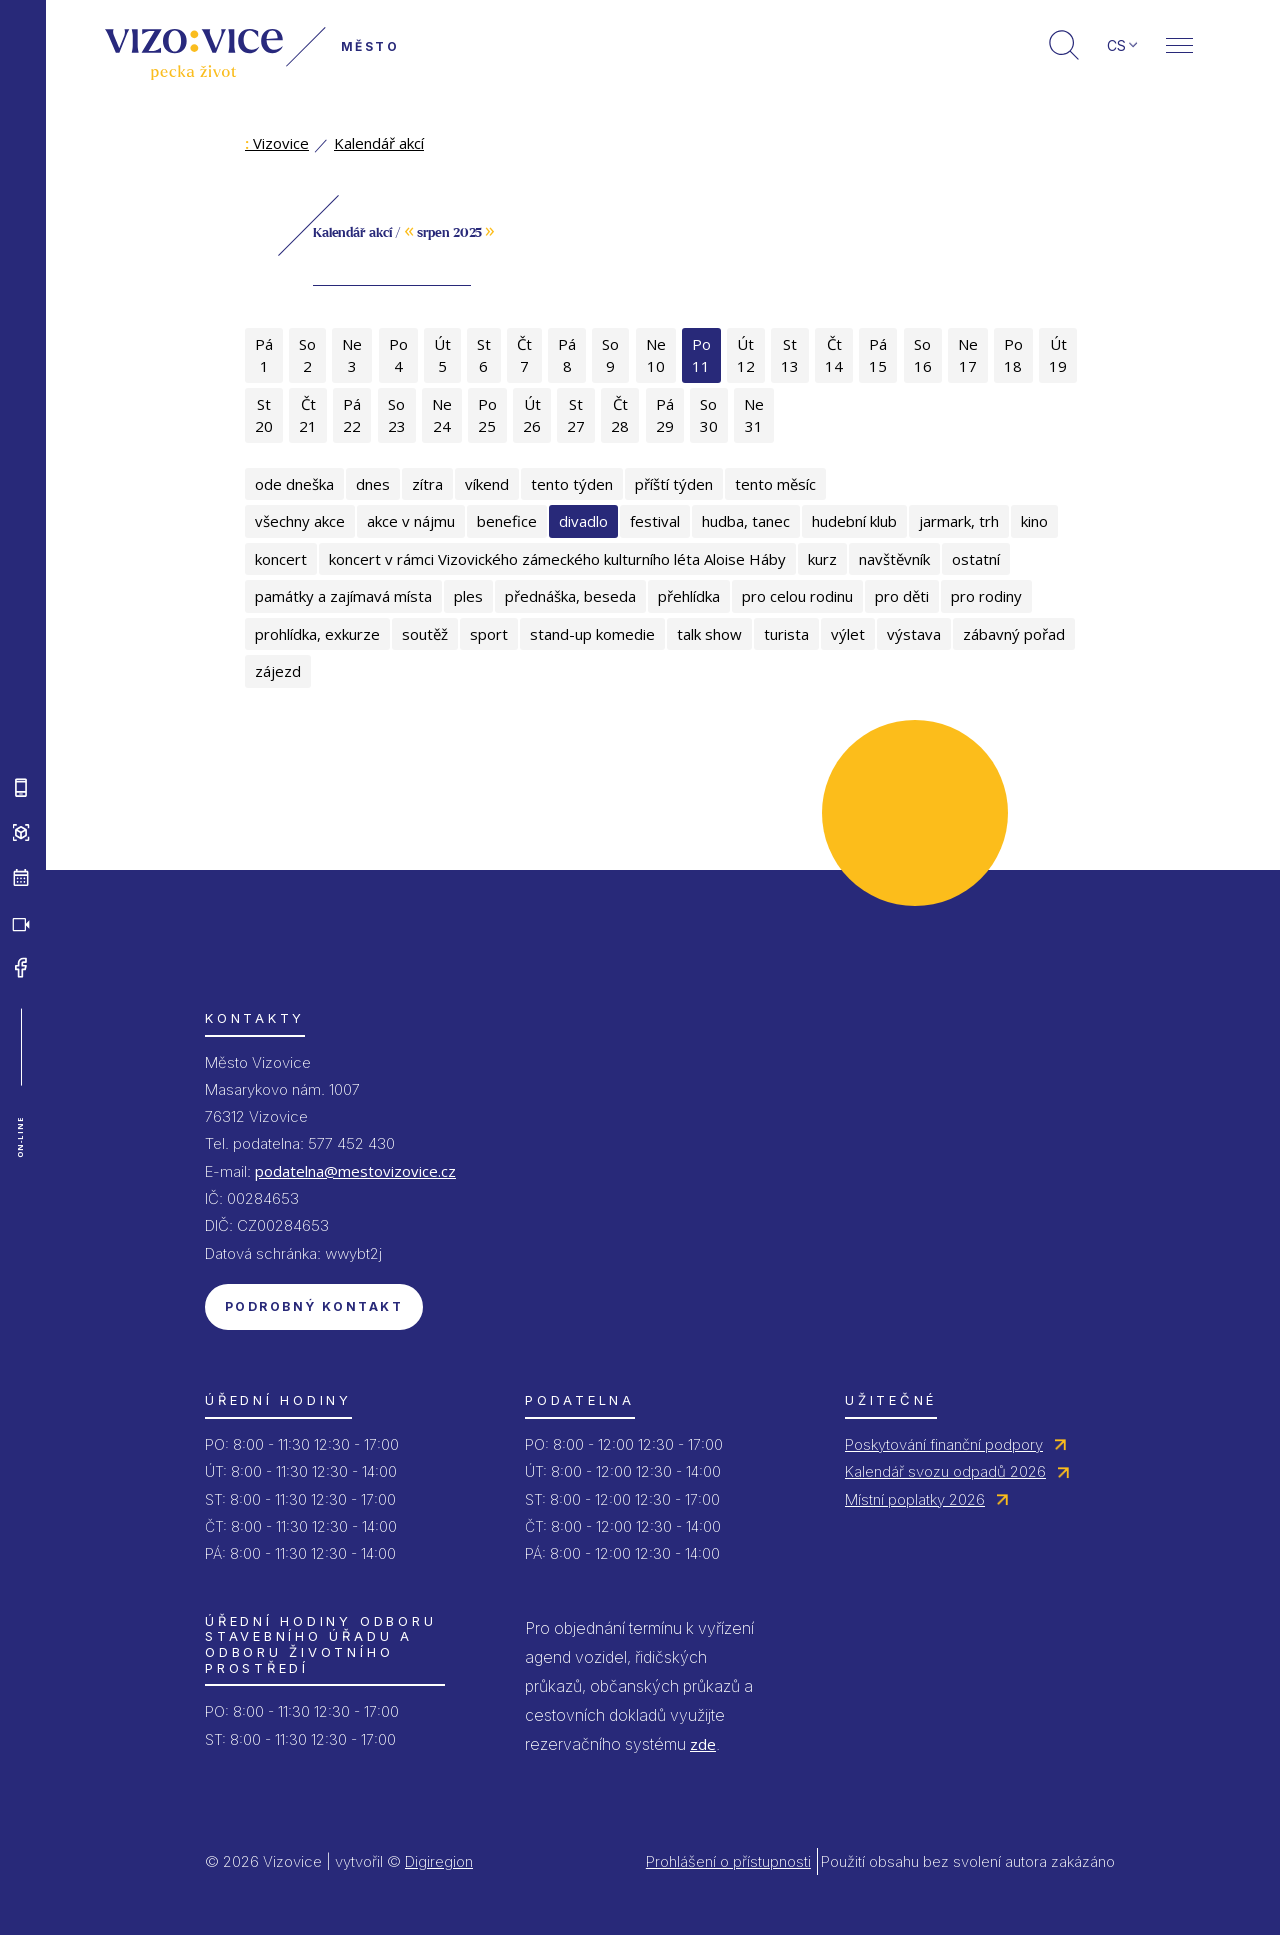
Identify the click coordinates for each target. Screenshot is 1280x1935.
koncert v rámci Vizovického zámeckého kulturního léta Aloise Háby (557, 559)
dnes (373, 484)
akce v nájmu (411, 521)
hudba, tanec (746, 521)
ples (468, 596)
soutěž (425, 634)
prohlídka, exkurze (317, 634)
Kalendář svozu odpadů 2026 (945, 1471)
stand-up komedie (592, 634)
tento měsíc (775, 484)
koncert (281, 559)
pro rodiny (986, 596)
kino (1034, 521)
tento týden (572, 484)
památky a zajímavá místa (343, 596)
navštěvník (894, 559)
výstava (914, 634)
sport (489, 634)
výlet (848, 634)
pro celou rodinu (797, 596)
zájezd (278, 671)
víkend (487, 484)
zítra (427, 484)
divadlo (583, 521)
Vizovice (277, 143)
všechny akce (300, 521)
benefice (507, 521)
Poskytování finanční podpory (944, 1444)
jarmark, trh (959, 521)
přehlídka (689, 596)
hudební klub (854, 521)
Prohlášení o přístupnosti (728, 1861)
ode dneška (294, 484)
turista (786, 634)
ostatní (976, 559)
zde (703, 1744)
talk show (709, 634)
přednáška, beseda (570, 596)
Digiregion (439, 1861)
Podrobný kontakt (314, 1306)
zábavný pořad (1014, 634)
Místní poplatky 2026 (915, 1499)
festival (655, 521)
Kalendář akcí (379, 143)
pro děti (902, 596)
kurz (822, 559)
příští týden (674, 484)
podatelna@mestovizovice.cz (355, 1171)
